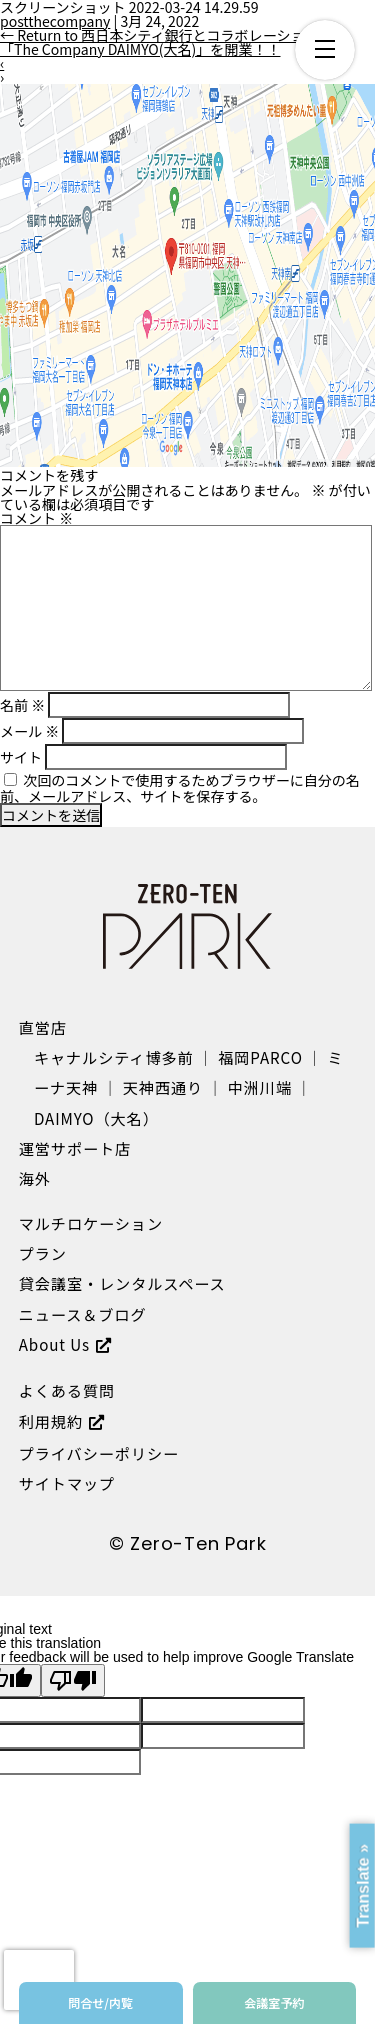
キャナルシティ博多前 (114, 1057)
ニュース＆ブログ (83, 1314)
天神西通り (163, 1087)
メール (29, 731)
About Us (54, 1344)
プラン (43, 1253)
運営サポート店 (75, 1148)
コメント (36, 518)
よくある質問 (67, 1390)
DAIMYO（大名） (96, 1118)
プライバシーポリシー (99, 1453)
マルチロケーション (91, 1223)
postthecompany (55, 21)
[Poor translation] (73, 1680)
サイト (21, 757)
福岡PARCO (260, 1057)
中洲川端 (260, 1087)
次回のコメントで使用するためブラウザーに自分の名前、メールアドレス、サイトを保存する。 (180, 788)
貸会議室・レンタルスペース (122, 1283)
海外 (35, 1178)
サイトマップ (67, 1483)
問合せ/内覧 (100, 2002)
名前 (22, 705)
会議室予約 (274, 2002)
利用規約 (51, 1421)
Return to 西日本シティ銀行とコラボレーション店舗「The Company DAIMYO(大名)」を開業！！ (173, 42)
